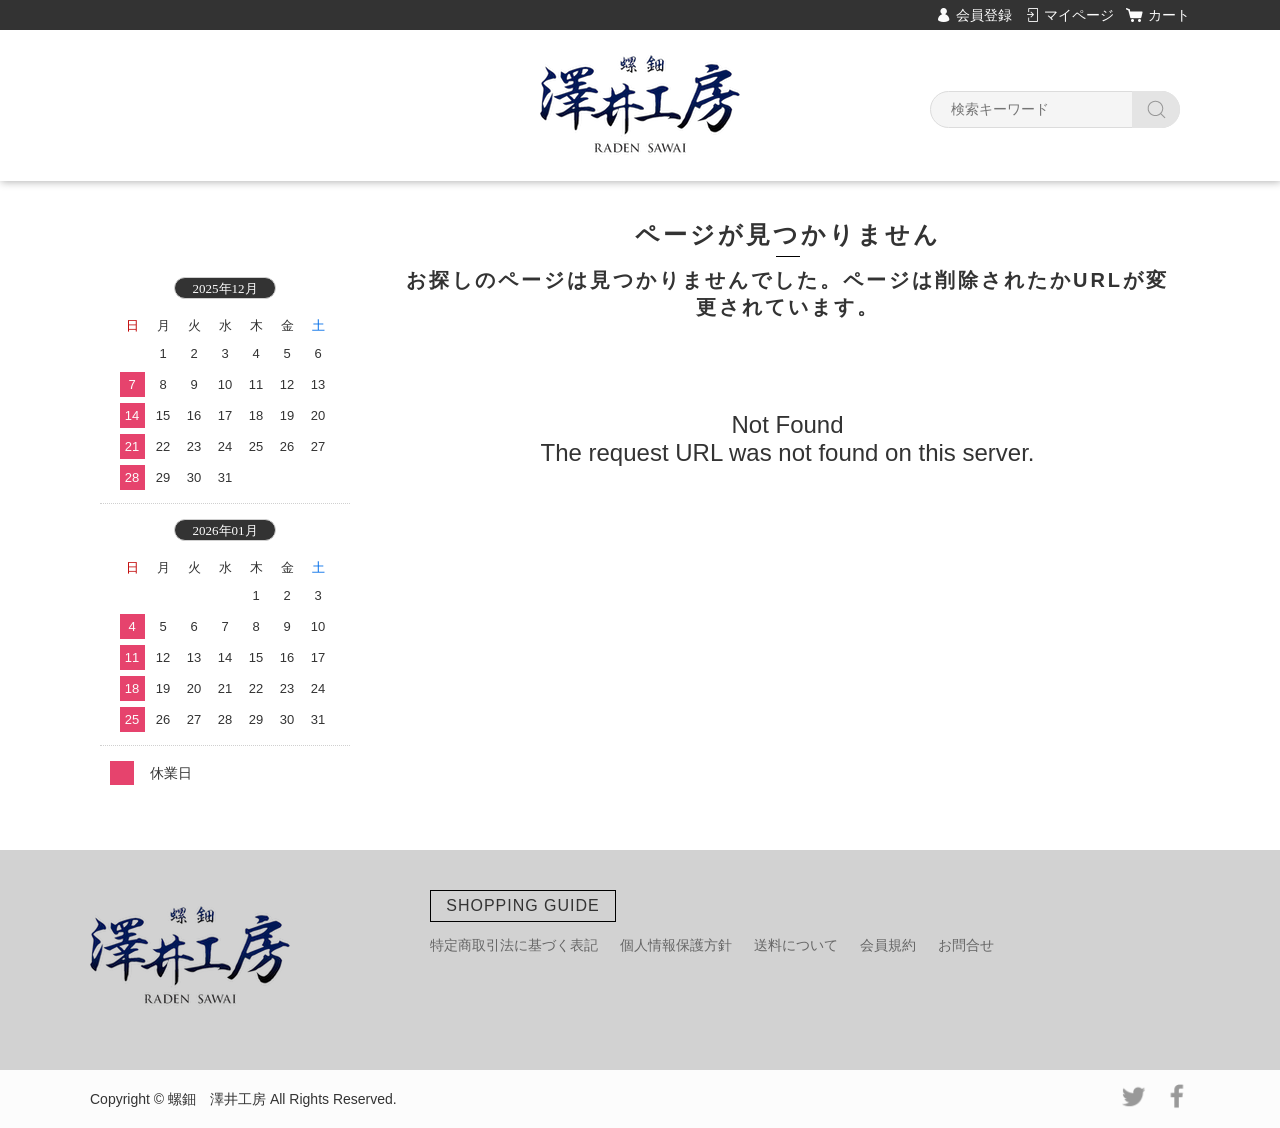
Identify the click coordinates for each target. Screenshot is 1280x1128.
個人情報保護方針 (676, 945)
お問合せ (966, 945)
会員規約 (888, 945)
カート (1169, 15)
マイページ (1079, 15)
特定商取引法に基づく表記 (514, 945)
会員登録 (984, 15)
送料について (796, 945)
